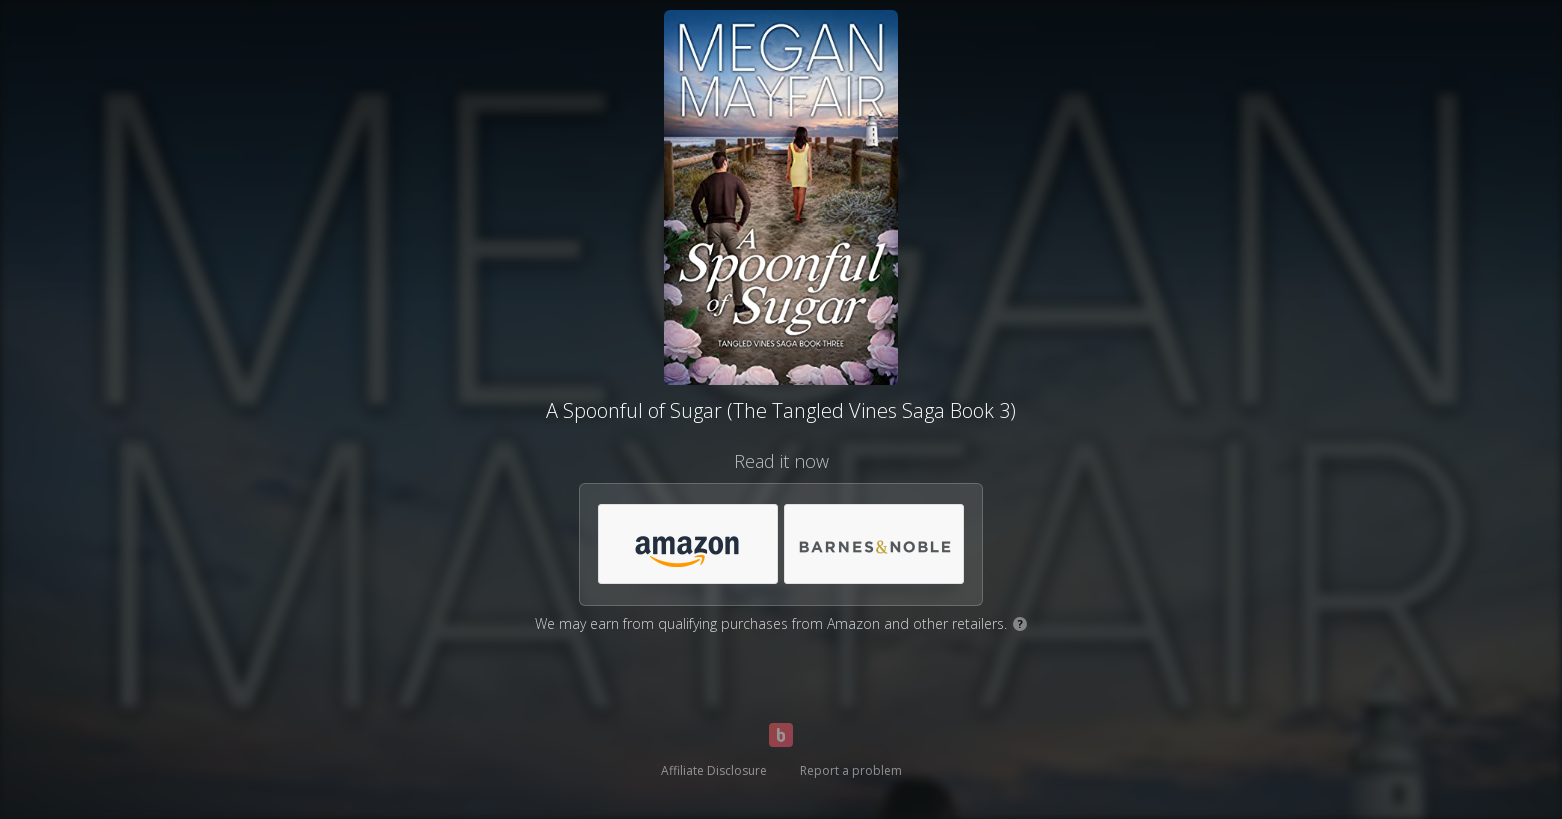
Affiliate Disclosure (714, 770)
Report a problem (851, 770)
